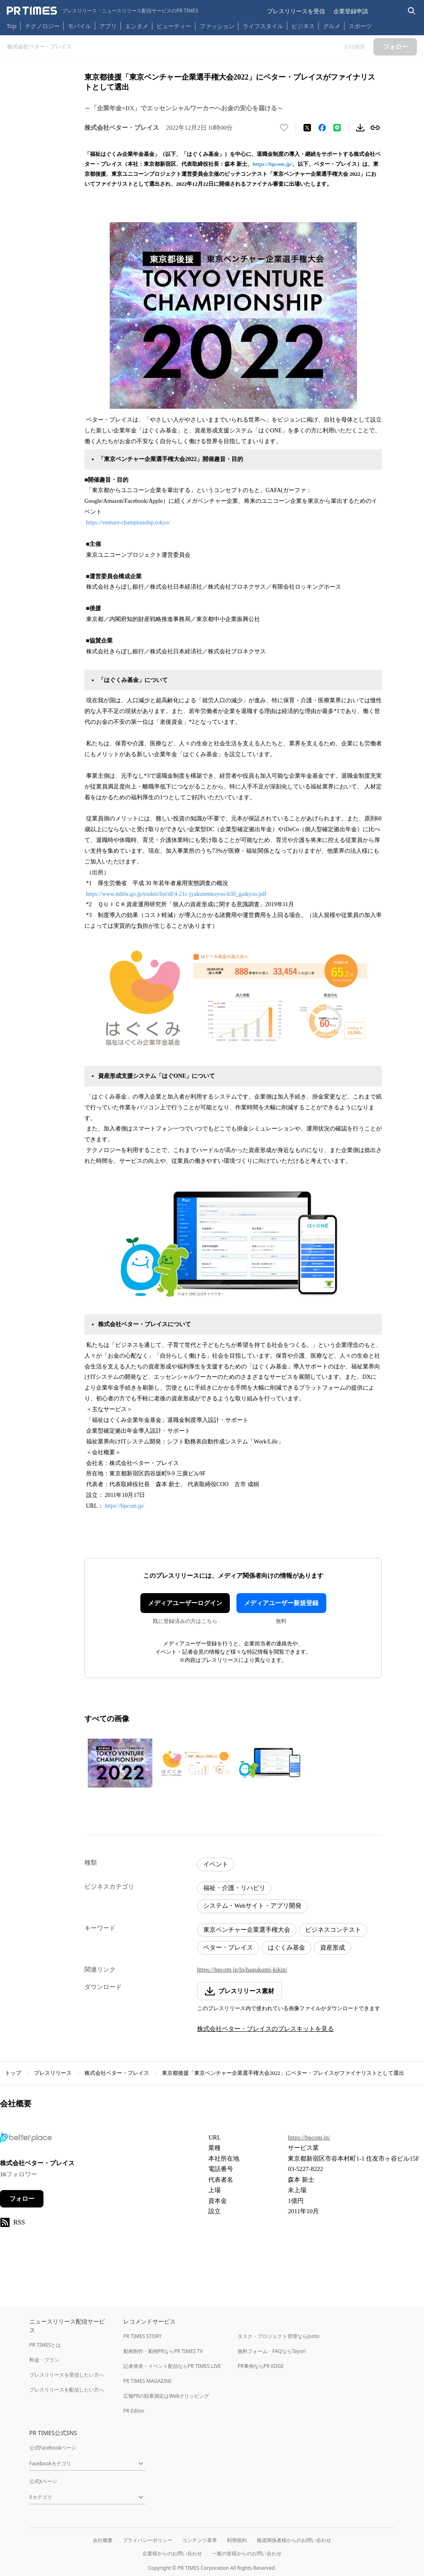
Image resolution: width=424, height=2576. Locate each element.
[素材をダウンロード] (360, 127)
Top (12, 26)
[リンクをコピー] (375, 127)
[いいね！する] (284, 127)
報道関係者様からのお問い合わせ (294, 2540)
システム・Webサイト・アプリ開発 (252, 1905)
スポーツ (360, 26)
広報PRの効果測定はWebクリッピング (166, 2395)
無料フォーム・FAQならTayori (272, 2351)
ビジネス (303, 26)
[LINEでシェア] (337, 127)
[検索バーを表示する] (411, 11)
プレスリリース (53, 2073)
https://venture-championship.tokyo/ (128, 522)
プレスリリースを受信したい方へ (66, 2374)
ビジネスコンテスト (333, 1929)
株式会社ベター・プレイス (116, 2073)
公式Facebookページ (53, 2447)
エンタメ (136, 26)
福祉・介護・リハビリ (234, 1888)
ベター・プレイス (228, 1947)
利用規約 (237, 2540)
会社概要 (103, 2540)
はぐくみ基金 (286, 1947)
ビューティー (174, 26)
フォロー (22, 2198)
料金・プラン (44, 2359)
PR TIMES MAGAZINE (147, 2380)
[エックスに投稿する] (307, 127)
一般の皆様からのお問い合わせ (247, 2553)
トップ (13, 2073)
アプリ (108, 26)
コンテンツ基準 (199, 2540)
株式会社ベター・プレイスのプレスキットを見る (265, 2028)
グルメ (331, 26)
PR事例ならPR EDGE (261, 2366)
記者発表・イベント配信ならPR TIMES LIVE (172, 2366)
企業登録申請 (350, 11)
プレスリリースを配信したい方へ (66, 2389)
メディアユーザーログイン (185, 1603)
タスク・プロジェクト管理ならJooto (278, 2336)
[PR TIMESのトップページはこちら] (102, 11)
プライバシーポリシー (147, 2540)
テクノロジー (42, 26)
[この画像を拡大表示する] (120, 1763)
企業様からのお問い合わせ (172, 2553)
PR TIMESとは (45, 2344)
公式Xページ (43, 2481)
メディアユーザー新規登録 (281, 1603)
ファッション (217, 26)
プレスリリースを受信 (296, 11)
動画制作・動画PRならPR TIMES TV (163, 2351)
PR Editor (134, 2410)
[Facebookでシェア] (322, 127)
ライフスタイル (263, 26)
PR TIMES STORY (142, 2336)
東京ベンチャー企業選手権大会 (246, 1929)
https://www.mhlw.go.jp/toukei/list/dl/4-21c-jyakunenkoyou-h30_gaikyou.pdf (176, 894)
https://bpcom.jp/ (272, 164)
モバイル (79, 26)
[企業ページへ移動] (26, 2140)
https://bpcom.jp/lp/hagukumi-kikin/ (242, 1969)
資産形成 (332, 1947)
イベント (215, 1864)
